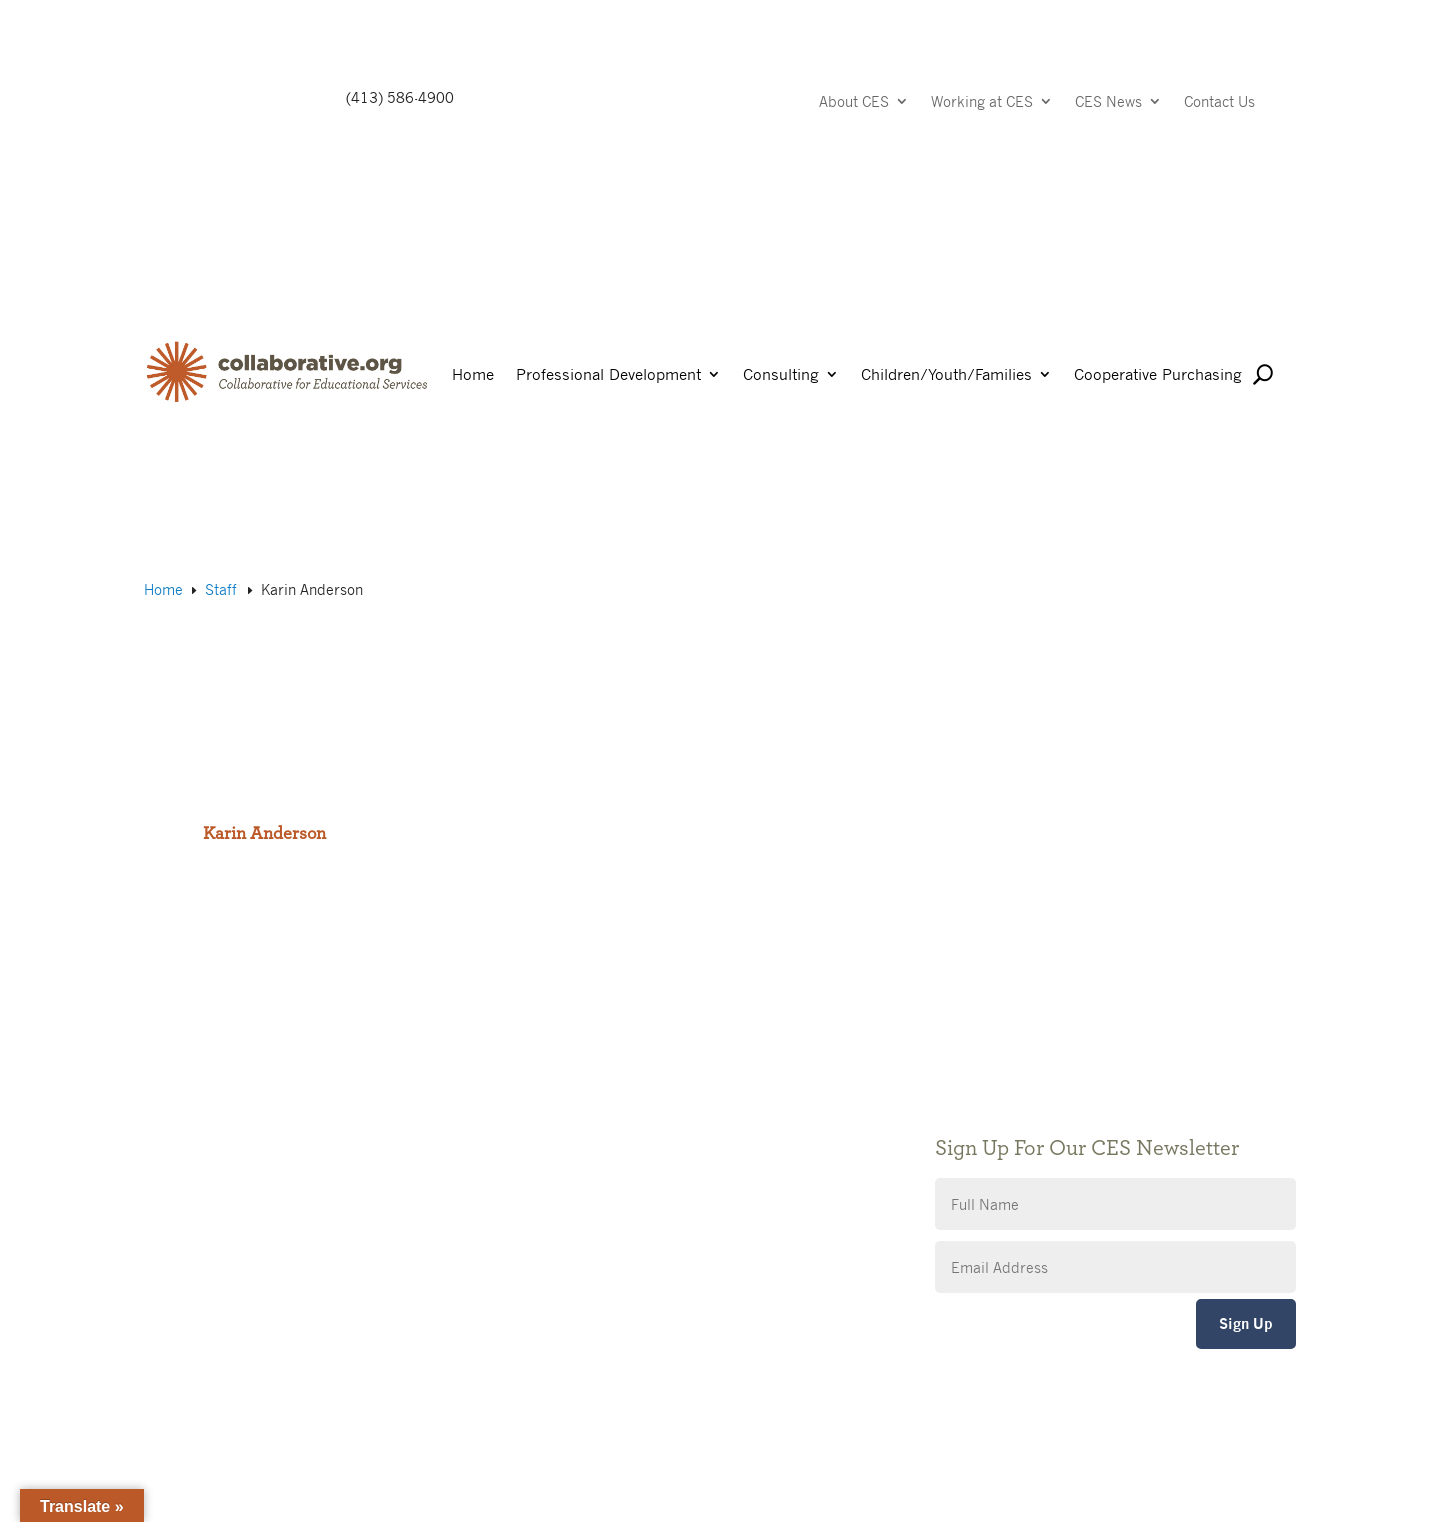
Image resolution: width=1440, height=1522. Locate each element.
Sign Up (1246, 1323)
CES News (1108, 102)
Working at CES (982, 102)
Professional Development (608, 375)
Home (473, 375)
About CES (854, 102)
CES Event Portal (596, 1196)
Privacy (564, 1136)
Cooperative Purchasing (1158, 375)
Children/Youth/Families (946, 375)
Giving (560, 1106)
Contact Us (1219, 102)
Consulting (781, 375)
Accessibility (581, 1166)
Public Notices (587, 1076)
